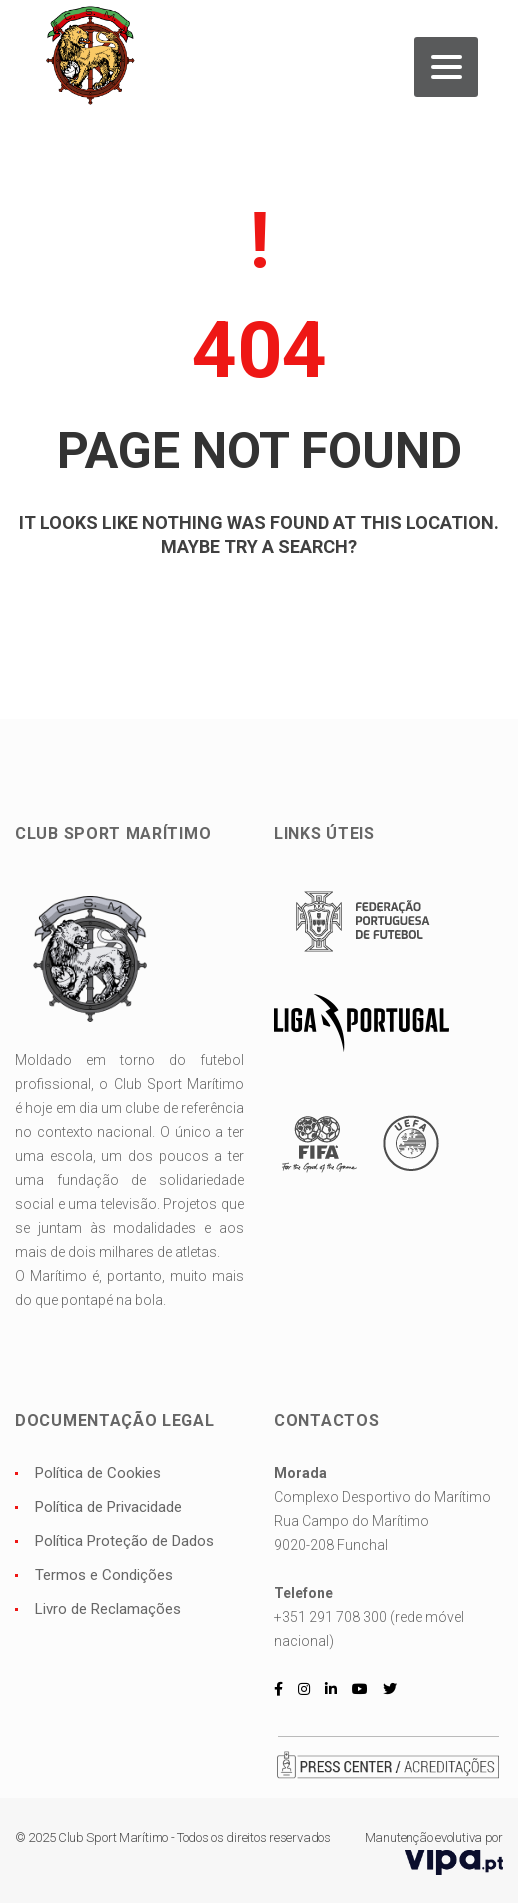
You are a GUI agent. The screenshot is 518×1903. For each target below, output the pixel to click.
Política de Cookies (98, 1473)
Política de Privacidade (108, 1507)
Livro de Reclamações (108, 1609)
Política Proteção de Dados (124, 1541)
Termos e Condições (104, 1575)
